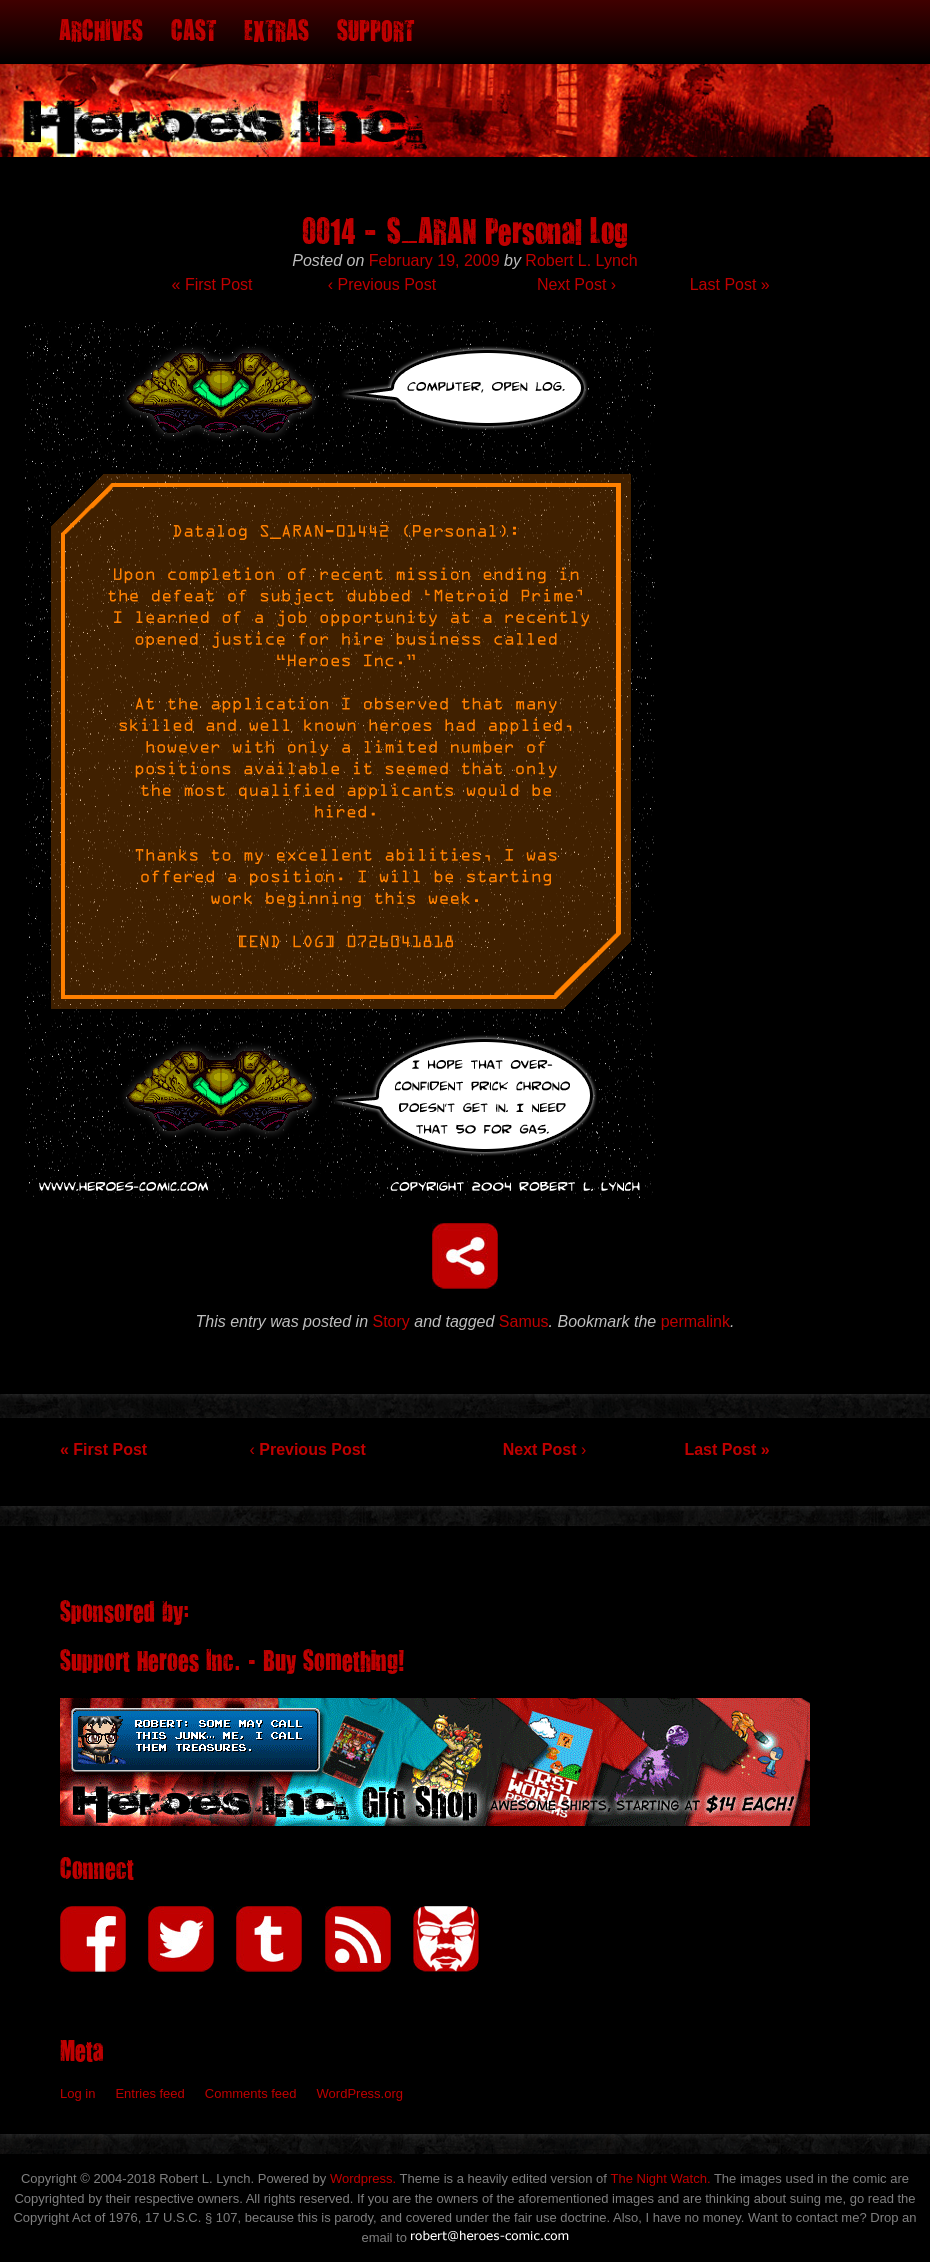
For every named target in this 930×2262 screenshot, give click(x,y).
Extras (276, 31)
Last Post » (730, 284)
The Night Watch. (661, 2178)
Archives (101, 31)
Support (375, 31)
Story (391, 1321)
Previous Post (382, 284)
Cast (193, 31)
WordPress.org (360, 2093)
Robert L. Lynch (581, 260)
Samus (524, 1321)
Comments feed (251, 2093)
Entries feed (149, 2093)
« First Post (212, 284)
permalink (695, 1321)
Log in (77, 2093)
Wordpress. (363, 2178)
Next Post (576, 284)
